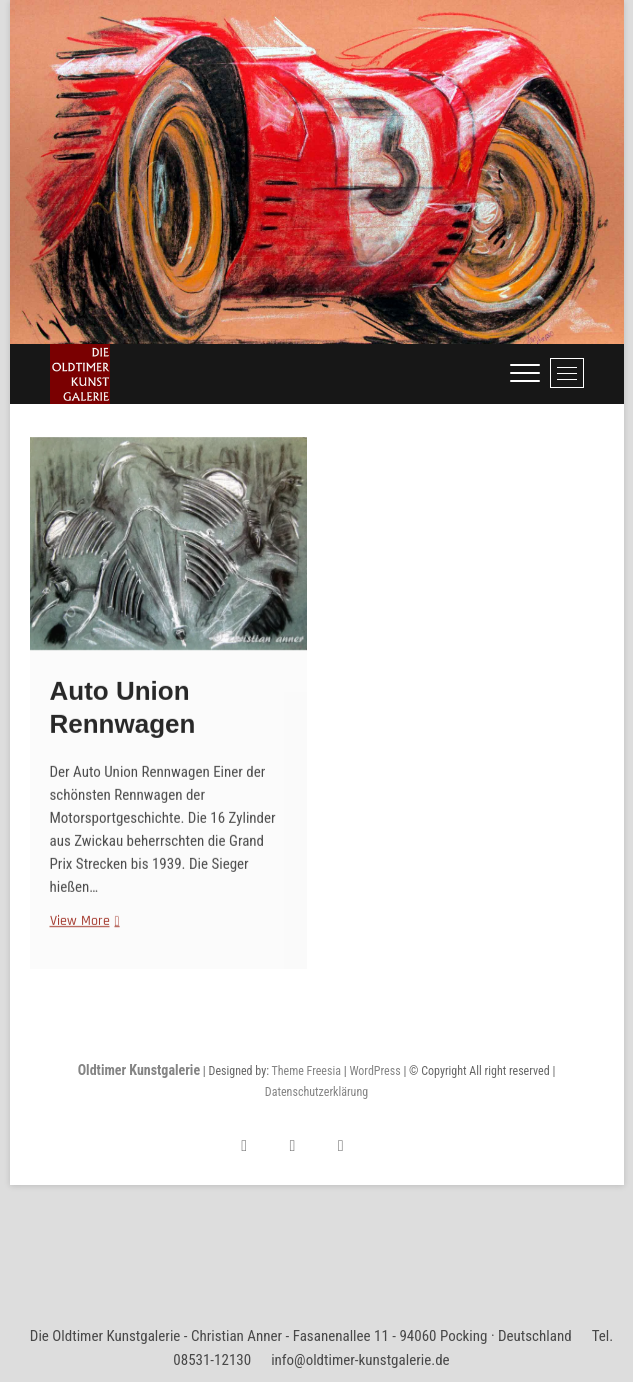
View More (82, 932)
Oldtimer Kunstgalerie (139, 1070)
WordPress (374, 1071)
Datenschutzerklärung (316, 1092)
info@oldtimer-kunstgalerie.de (360, 1360)
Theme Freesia (305, 1071)
